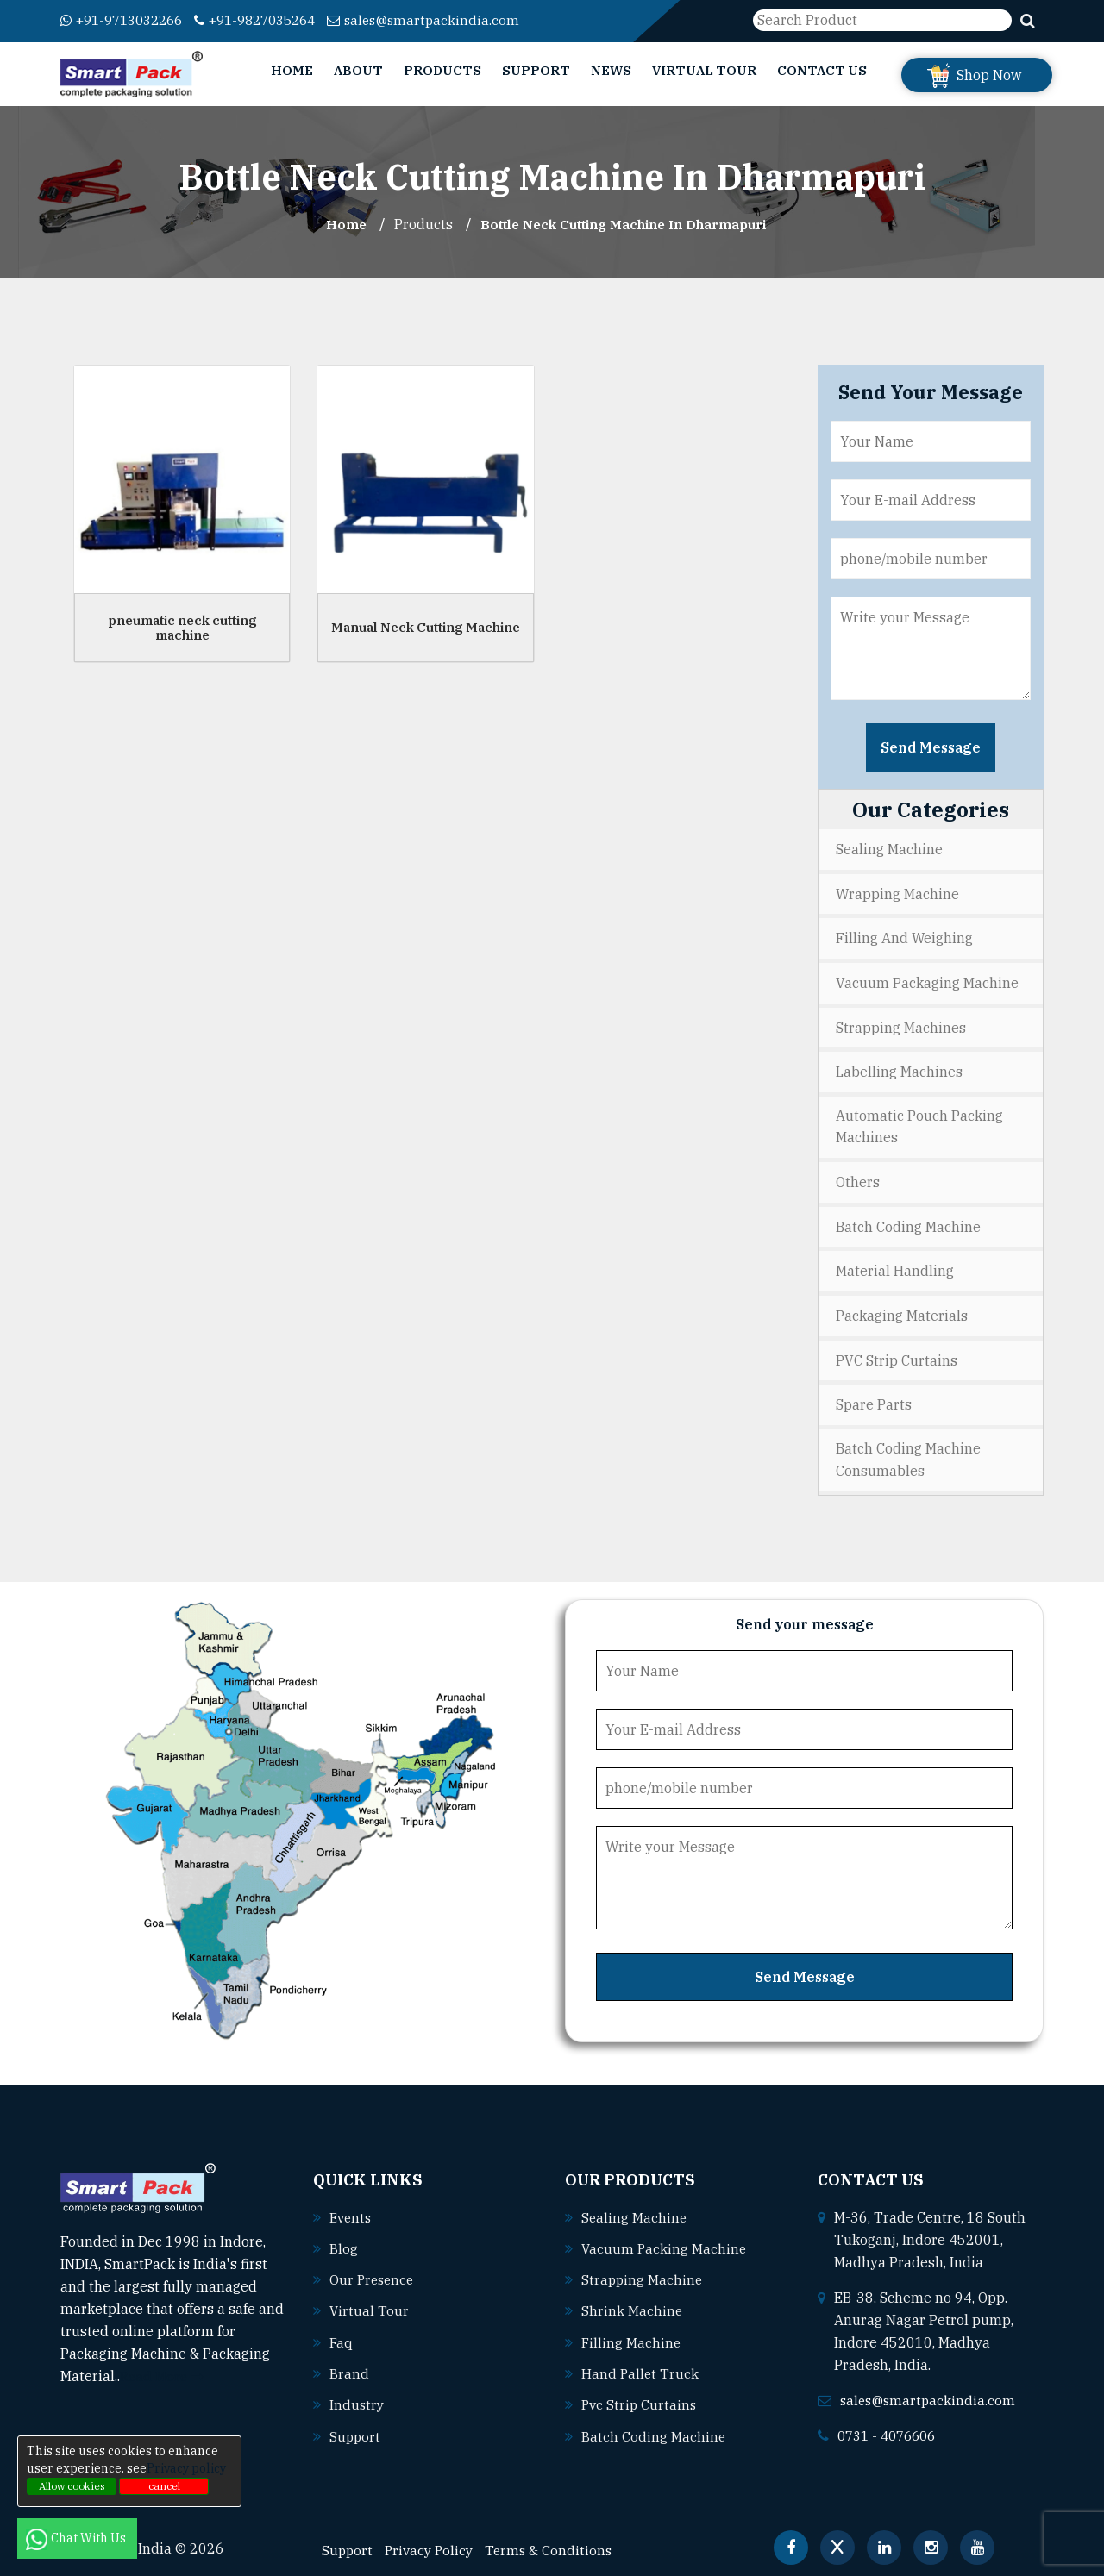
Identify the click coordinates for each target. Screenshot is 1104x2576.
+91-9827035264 (272, 19)
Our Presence (373, 2273)
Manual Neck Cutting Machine (425, 627)
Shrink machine (632, 2304)
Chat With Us (77, 2538)
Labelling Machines (899, 1069)
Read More (163, 2370)
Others (858, 1179)
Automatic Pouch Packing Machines (919, 1124)
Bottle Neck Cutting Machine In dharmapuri (624, 224)
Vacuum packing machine (665, 2242)
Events (351, 2211)
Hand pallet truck (640, 2366)
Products (442, 70)
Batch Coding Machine (908, 1223)
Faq (341, 2335)
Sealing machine (634, 2211)
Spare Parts (874, 1399)
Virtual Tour (704, 70)
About (358, 70)
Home (292, 70)
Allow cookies (72, 2485)
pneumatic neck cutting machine (182, 627)
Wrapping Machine (897, 893)
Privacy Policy (432, 2542)
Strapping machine (643, 2273)
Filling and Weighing (904, 937)
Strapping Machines (901, 1025)
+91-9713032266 (127, 19)
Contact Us (822, 70)
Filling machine (631, 2335)
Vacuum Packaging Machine (927, 981)
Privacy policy (186, 2468)
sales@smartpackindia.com (450, 19)
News (611, 70)
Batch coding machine (653, 2428)
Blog (343, 2242)
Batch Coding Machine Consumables (908, 1454)
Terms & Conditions (555, 2542)
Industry (357, 2397)
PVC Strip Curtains (896, 1355)
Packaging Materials (902, 1311)
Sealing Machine (889, 849)
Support (536, 70)
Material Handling (895, 1267)
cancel (164, 2485)
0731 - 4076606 (890, 2429)
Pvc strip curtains (640, 2397)
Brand (349, 2366)
